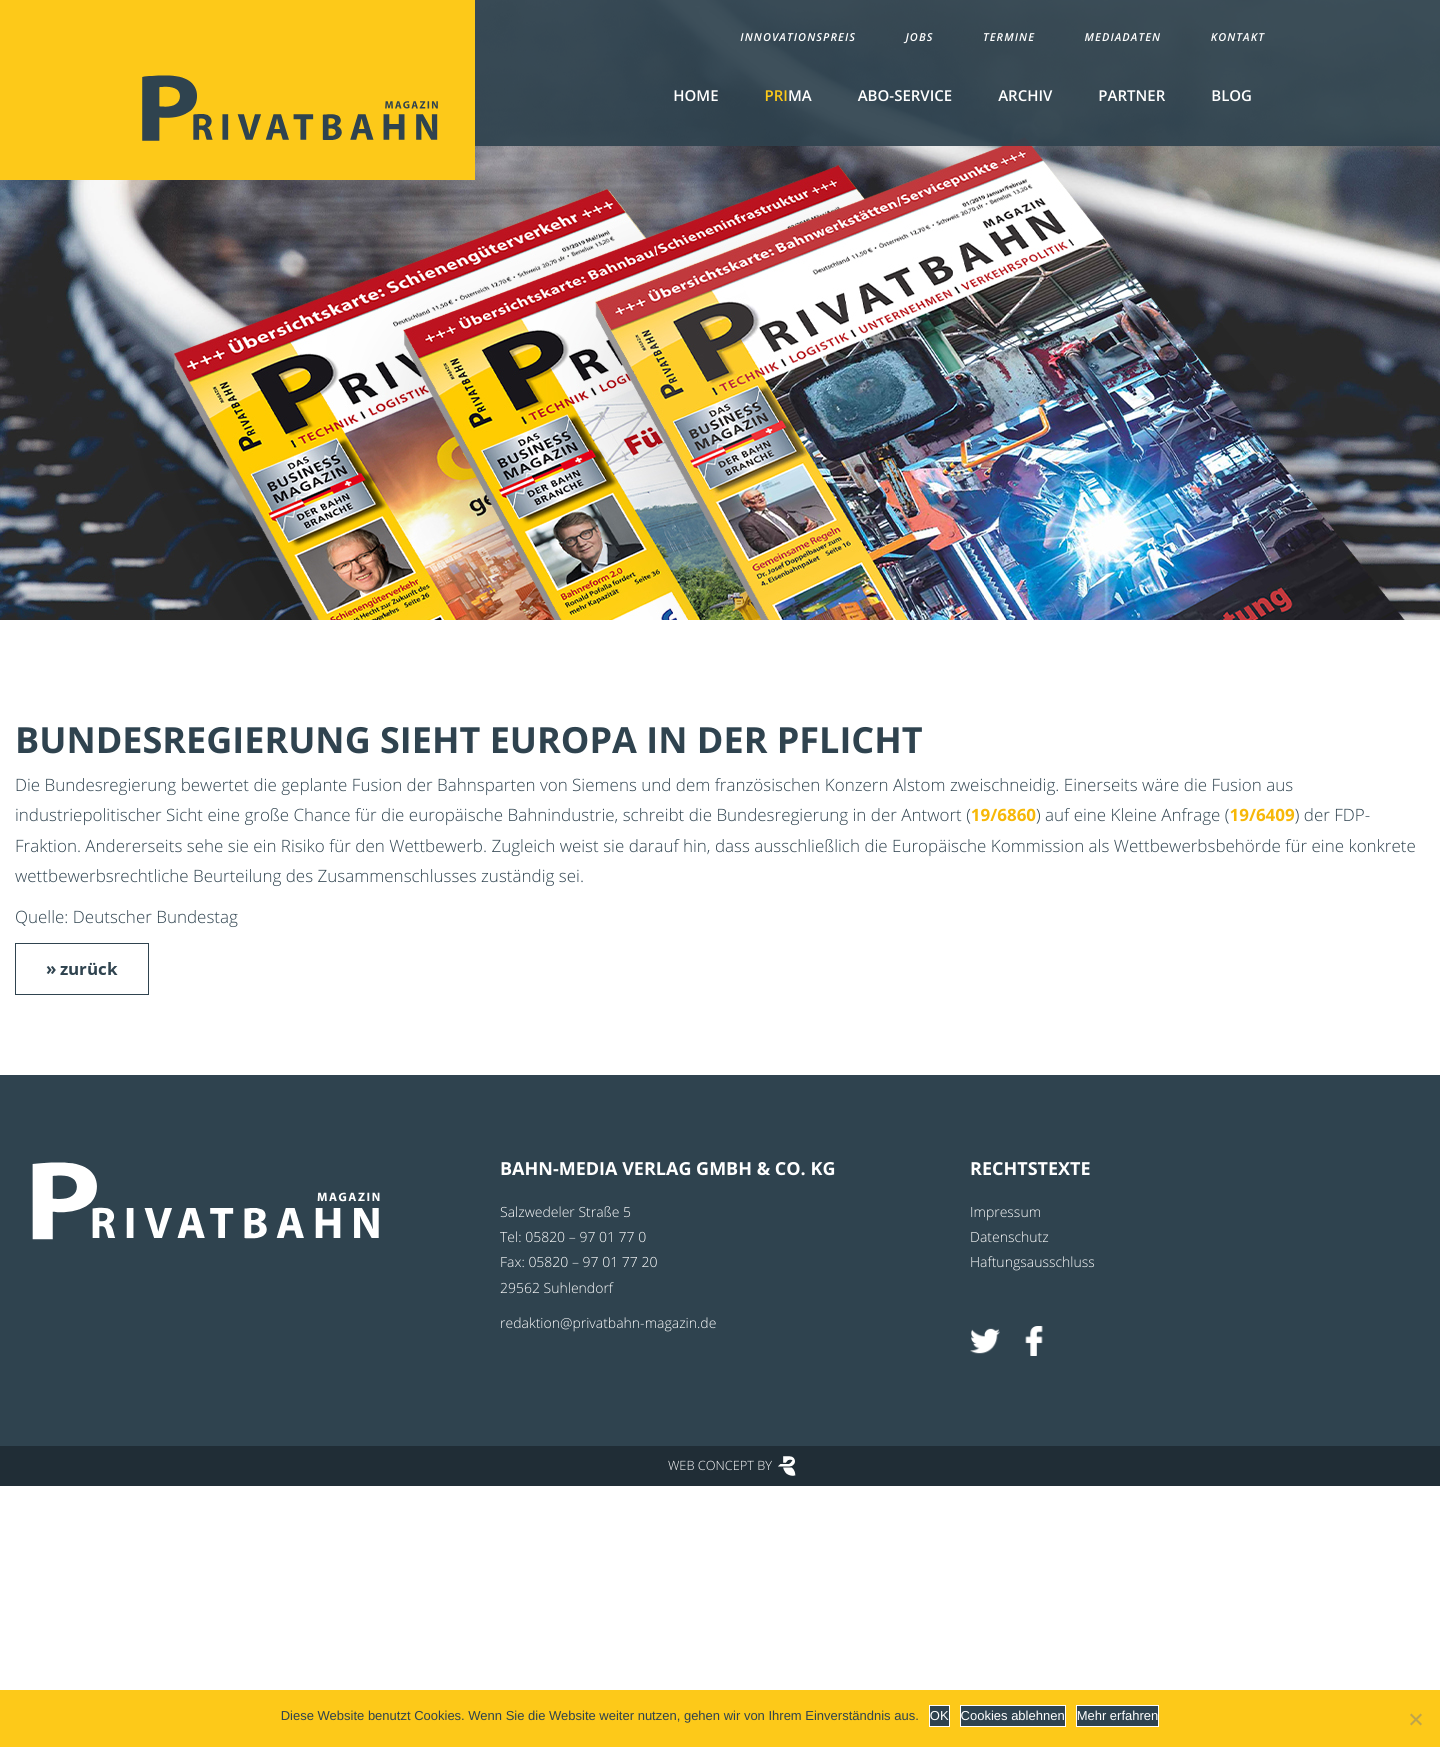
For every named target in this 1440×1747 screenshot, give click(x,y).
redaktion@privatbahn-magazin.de (608, 1323)
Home (695, 96)
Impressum (1005, 1212)
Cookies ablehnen (1013, 1715)
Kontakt (1238, 37)
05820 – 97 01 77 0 (585, 1237)
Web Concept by (720, 1465)
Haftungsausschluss (1032, 1262)
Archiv (1025, 96)
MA (788, 96)
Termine (1009, 37)
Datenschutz (1009, 1237)
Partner (1131, 96)
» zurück (82, 968)
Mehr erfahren (1118, 1715)
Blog (1231, 96)
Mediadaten (1123, 37)
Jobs (919, 37)
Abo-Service (905, 96)
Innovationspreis (798, 37)
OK (939, 1715)
